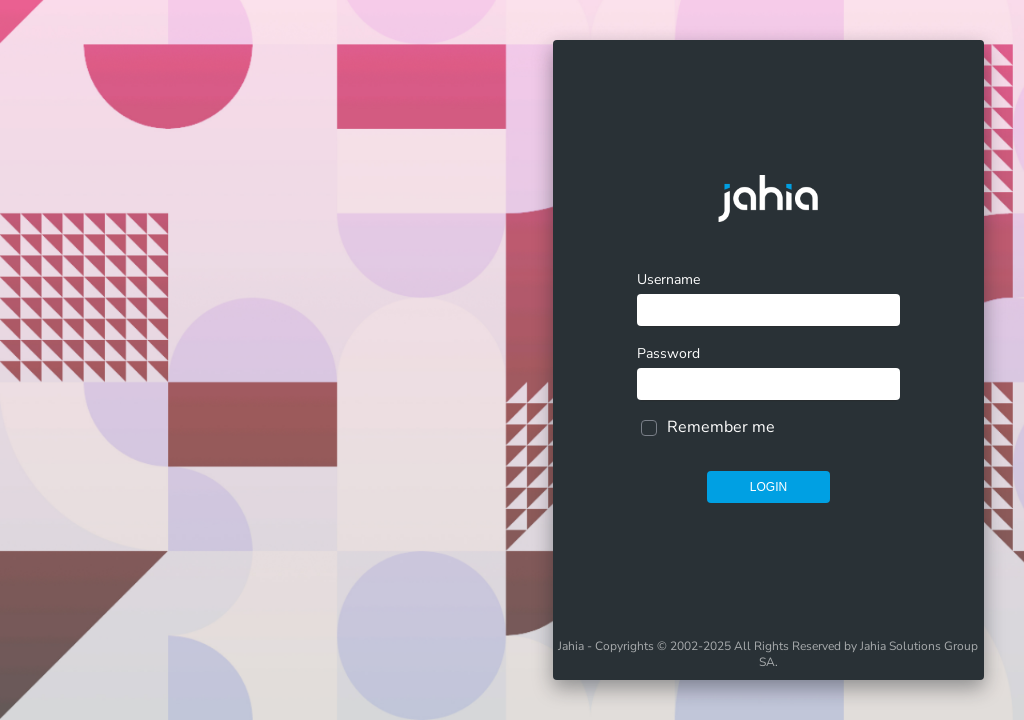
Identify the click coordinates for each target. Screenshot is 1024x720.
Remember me (721, 427)
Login (768, 487)
